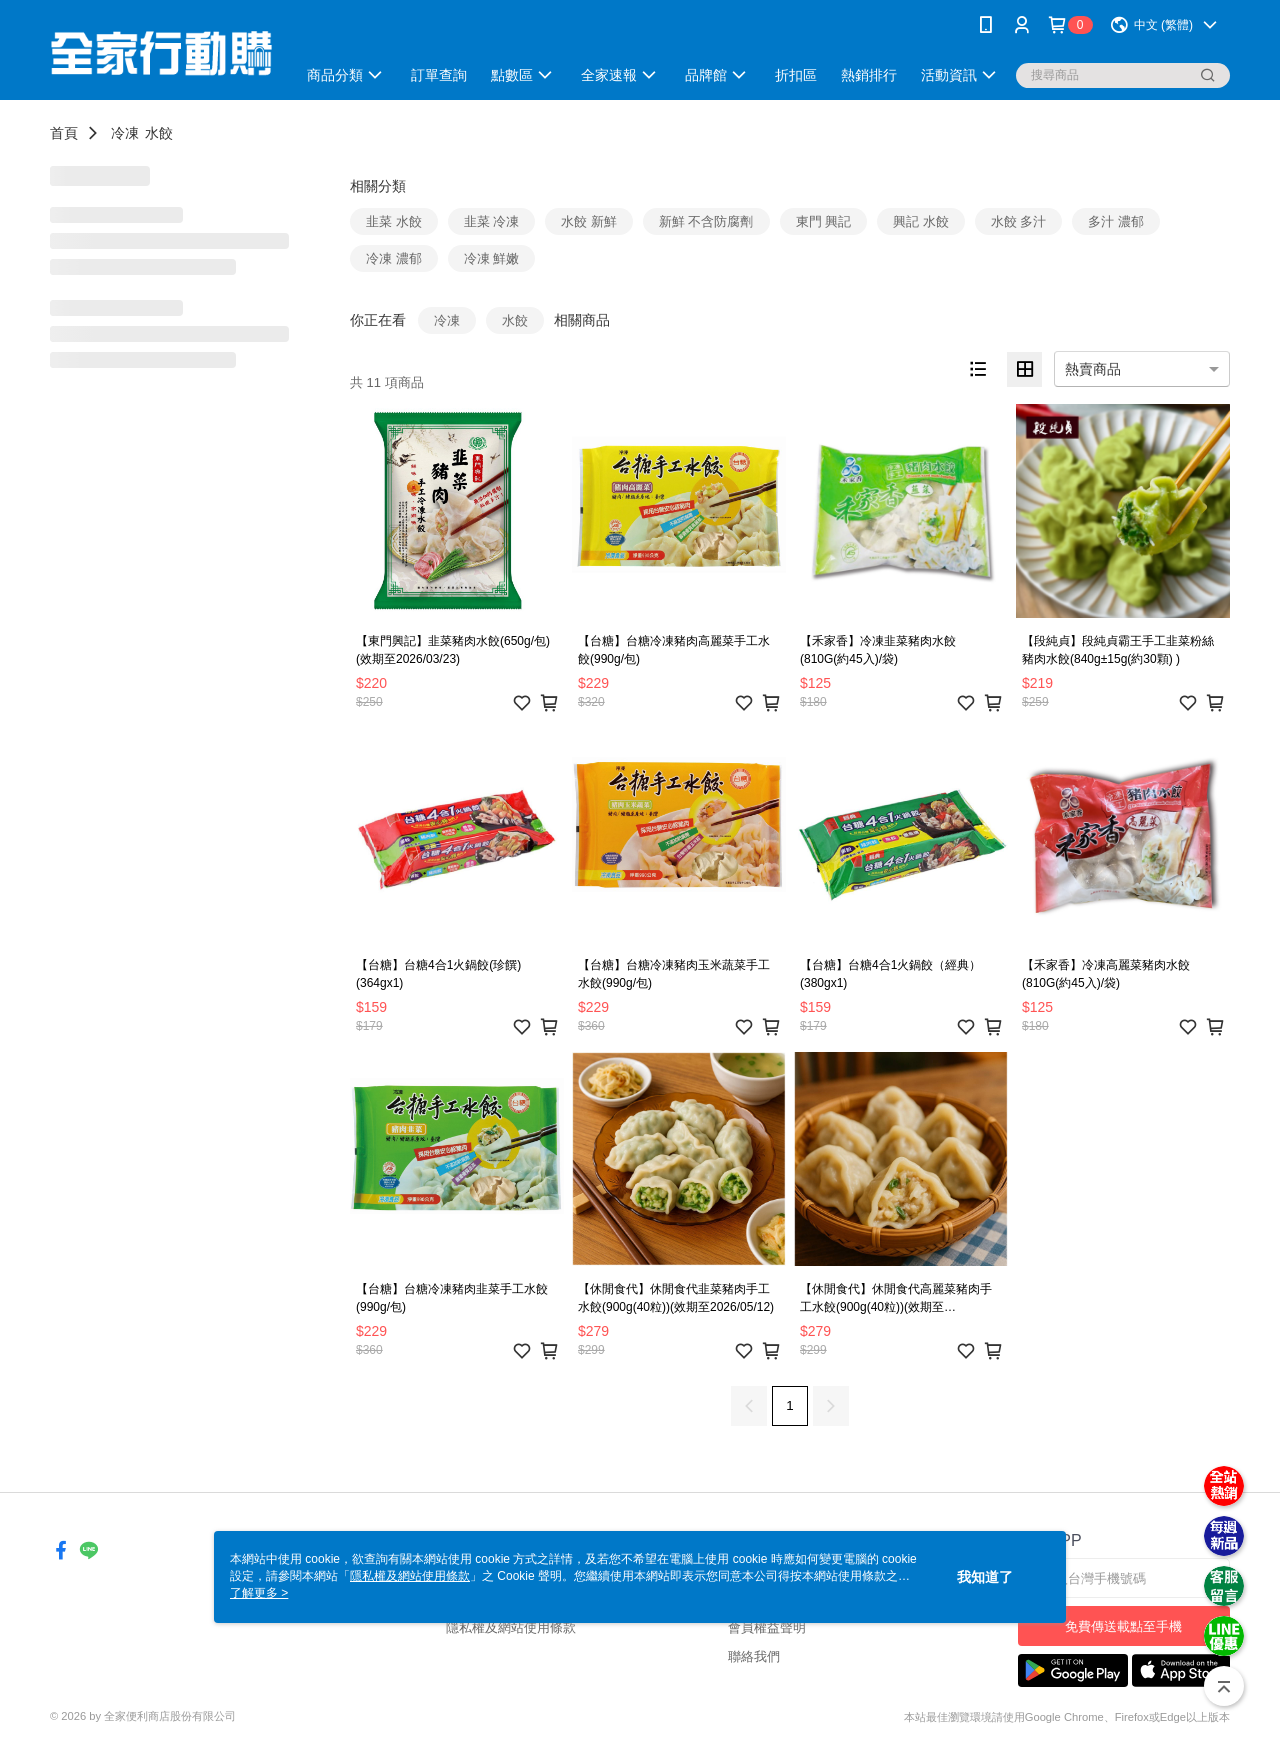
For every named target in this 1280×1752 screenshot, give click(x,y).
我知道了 (985, 1577)
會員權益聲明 (767, 1627)
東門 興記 (824, 221)
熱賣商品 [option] (1093, 369)
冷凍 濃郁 (394, 258)
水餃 (159, 133)
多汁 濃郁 (1116, 221)
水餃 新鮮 (589, 221)
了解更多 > (259, 1593)
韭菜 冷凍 (492, 221)
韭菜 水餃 (394, 221)
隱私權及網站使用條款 (511, 1627)
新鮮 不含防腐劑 (706, 221)
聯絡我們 (754, 1656)
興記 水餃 (921, 221)
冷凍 (125, 133)
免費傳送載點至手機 (1123, 1626)
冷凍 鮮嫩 (492, 258)
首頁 (64, 133)
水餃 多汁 (1019, 221)
